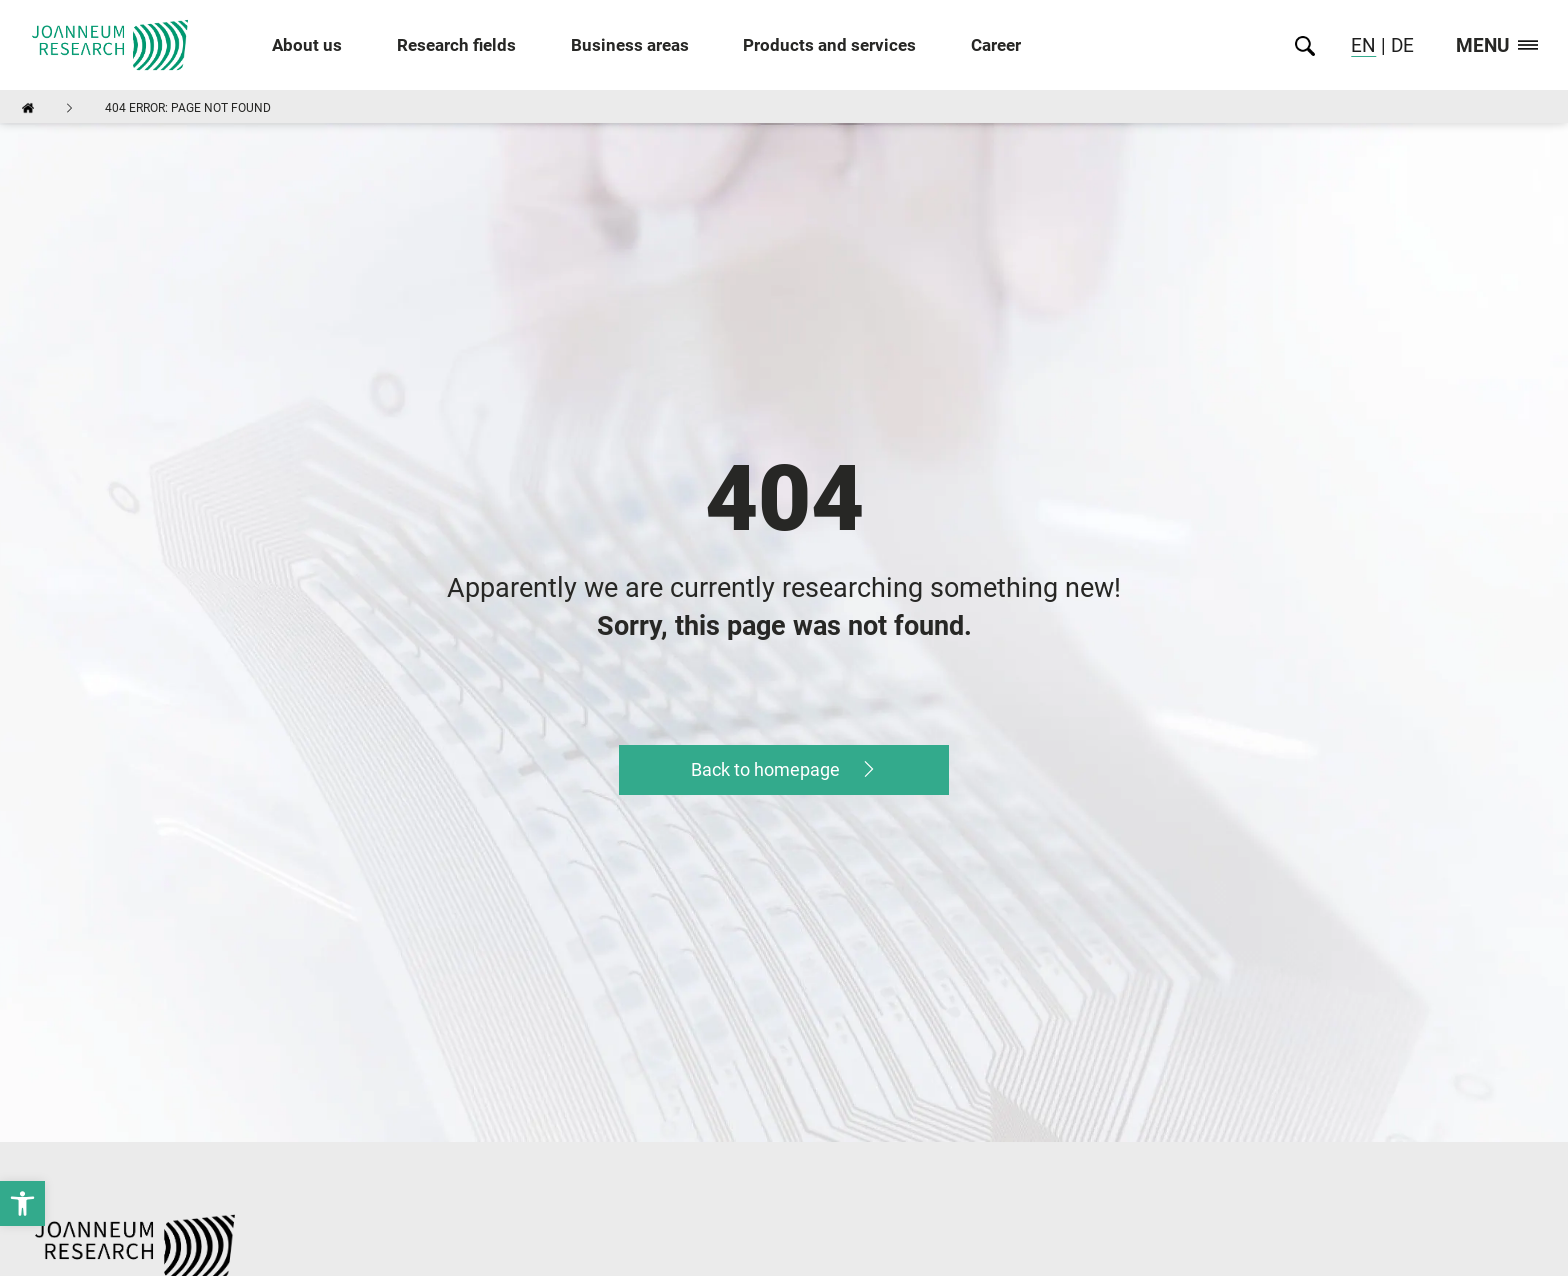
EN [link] (1363, 45)
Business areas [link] (630, 45)
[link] (22, 1203)
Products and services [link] (829, 45)
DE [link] (1400, 45)
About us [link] (307, 45)
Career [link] (996, 45)
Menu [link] (1497, 46)
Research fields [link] (456, 45)
